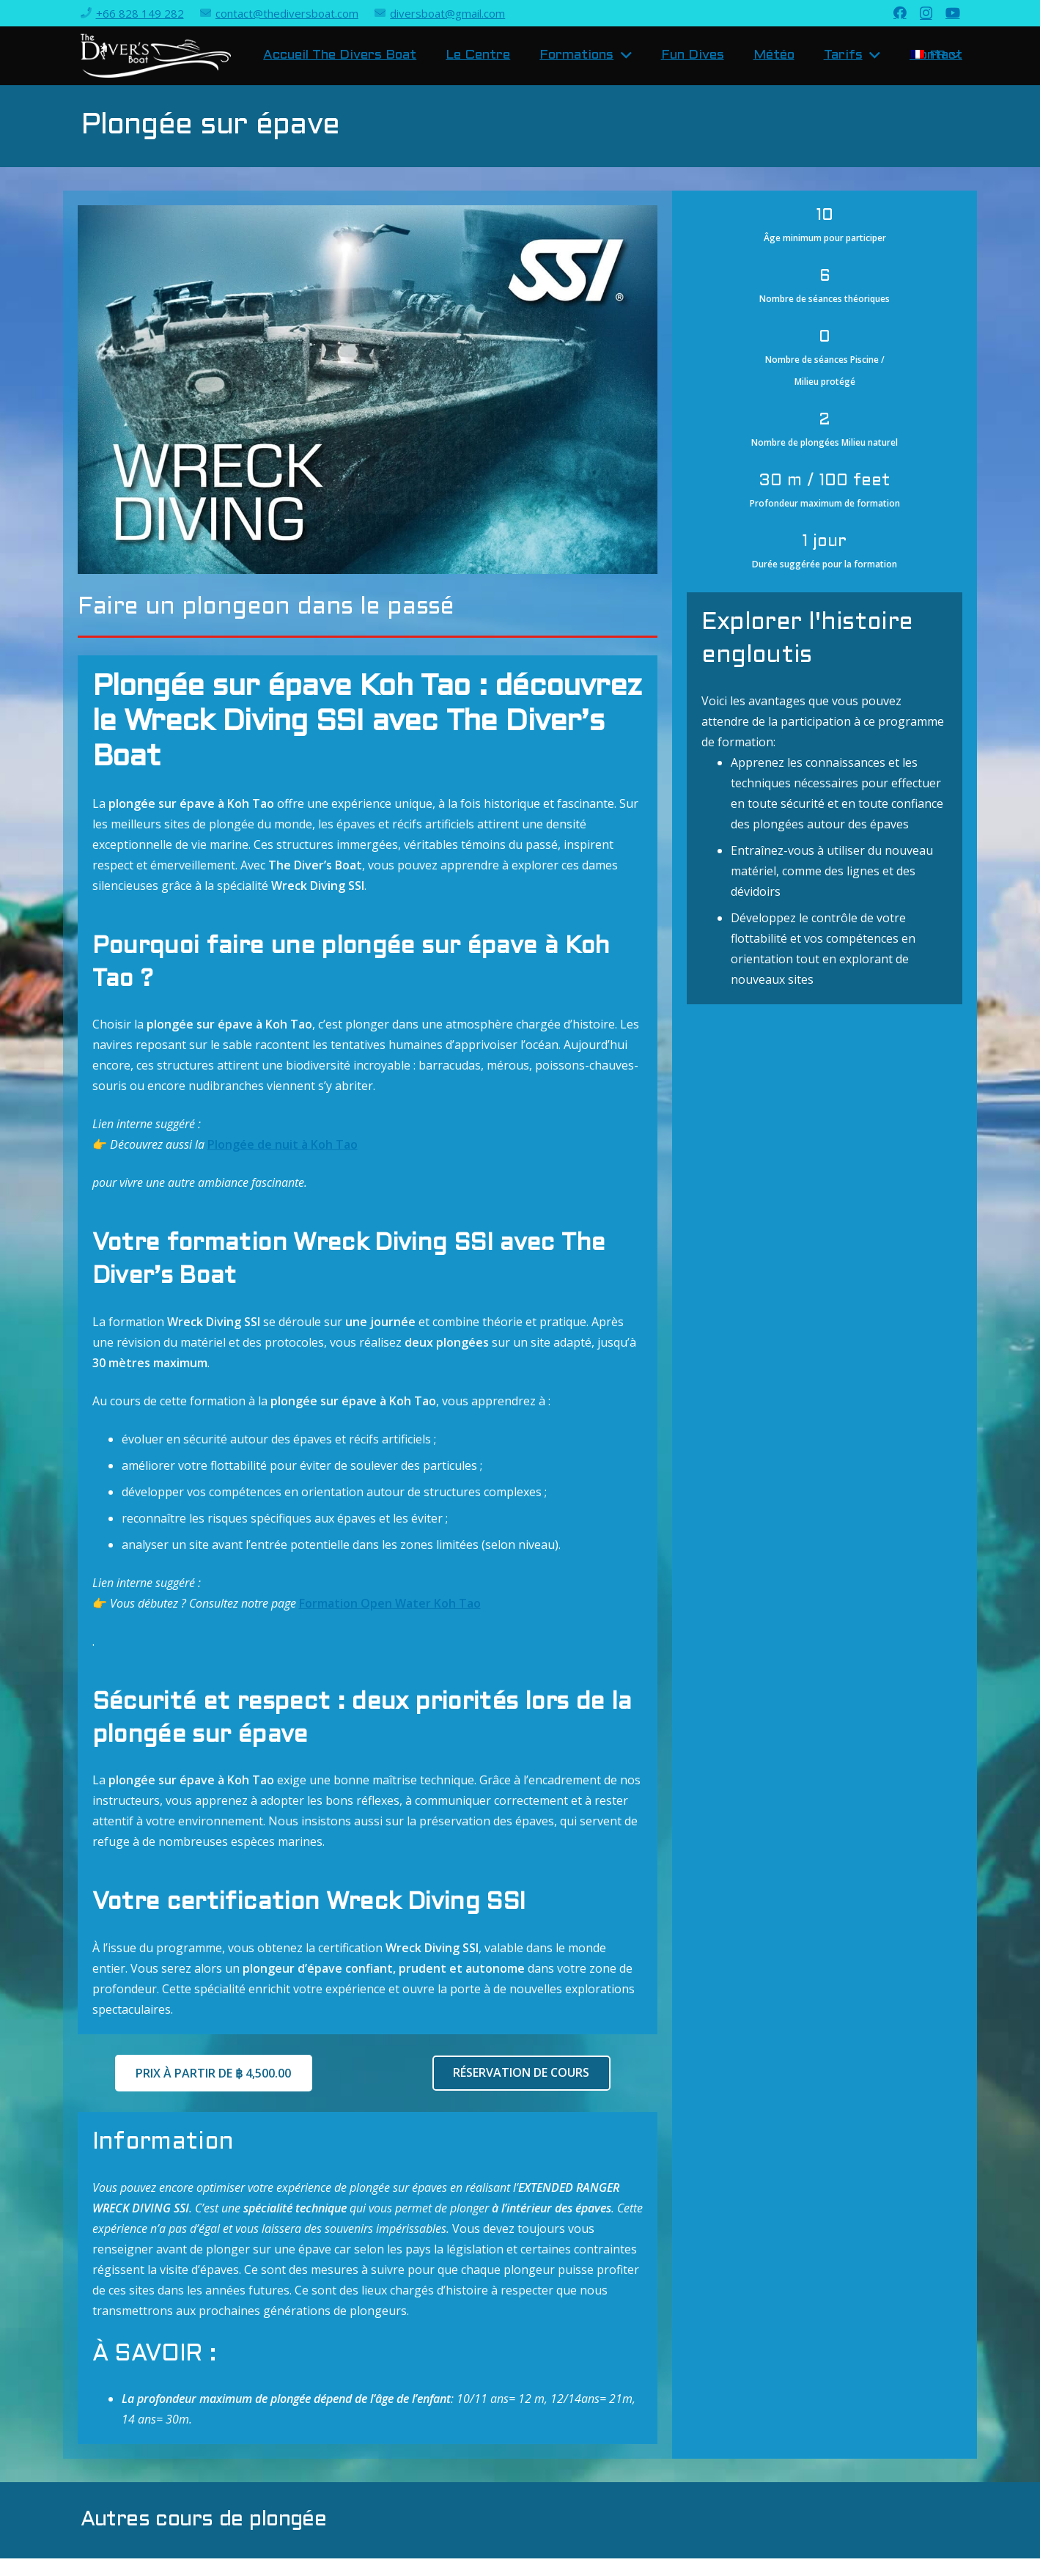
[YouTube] (952, 12)
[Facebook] (900, 12)
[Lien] (156, 56)
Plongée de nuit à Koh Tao (282, 1144)
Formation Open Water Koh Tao (390, 1603)
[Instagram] (926, 13)
